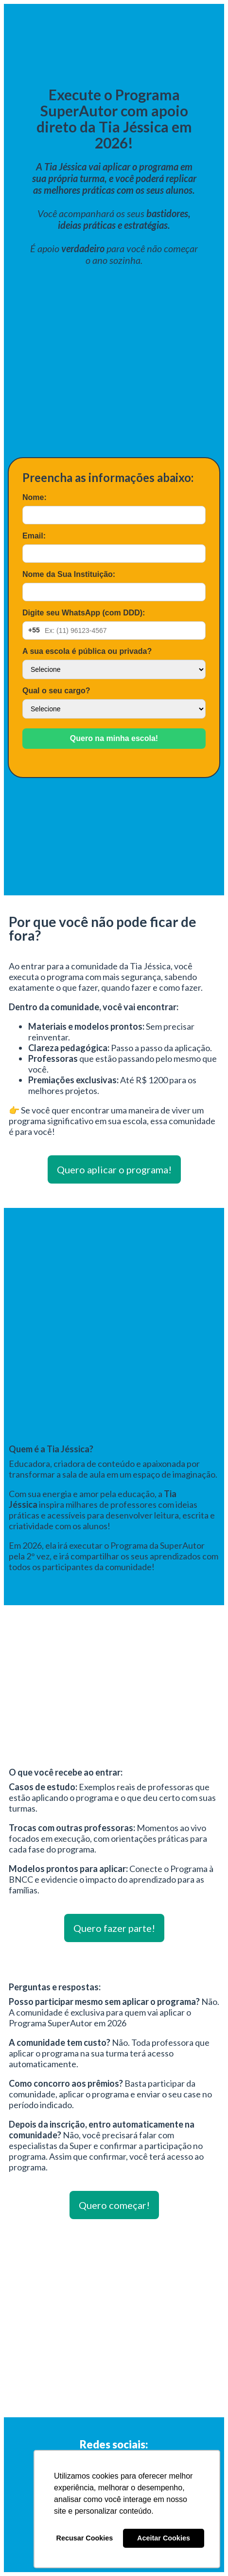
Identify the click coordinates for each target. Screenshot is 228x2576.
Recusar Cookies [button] (84, 2538)
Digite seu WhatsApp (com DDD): (83, 613)
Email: (34, 536)
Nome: (34, 497)
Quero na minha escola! (114, 738)
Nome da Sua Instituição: (68, 574)
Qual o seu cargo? (56, 690)
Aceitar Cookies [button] (163, 2538)
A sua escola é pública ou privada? (87, 651)
